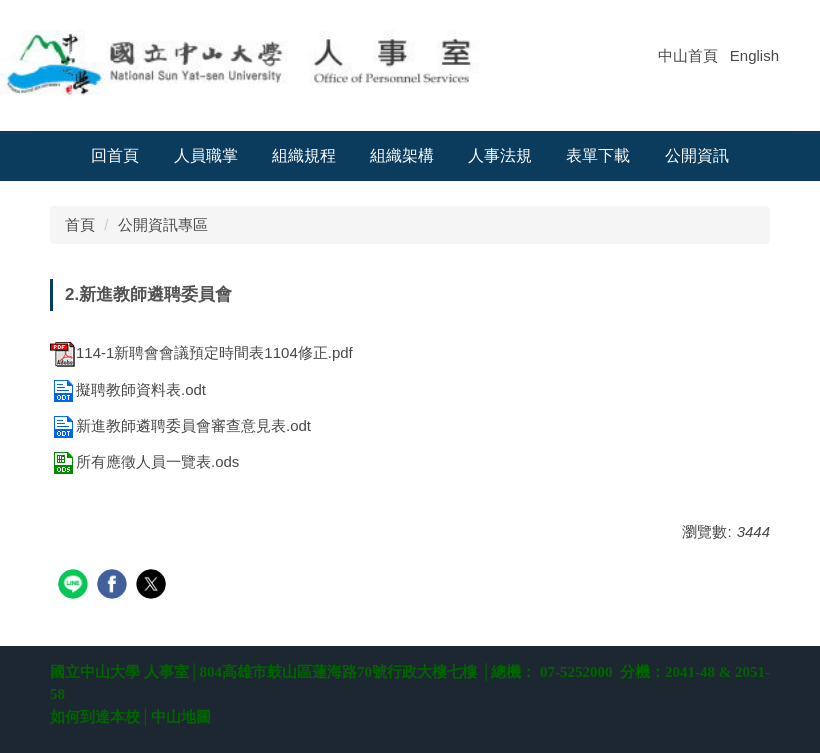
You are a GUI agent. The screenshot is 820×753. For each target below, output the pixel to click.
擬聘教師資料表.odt (128, 389)
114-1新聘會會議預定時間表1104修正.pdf (201, 352)
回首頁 (115, 155)
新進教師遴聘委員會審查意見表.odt (180, 425)
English (754, 55)
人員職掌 (206, 155)
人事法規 (500, 155)
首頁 (80, 224)
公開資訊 (697, 155)
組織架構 (402, 155)
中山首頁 (688, 55)
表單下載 (598, 155)
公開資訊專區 (163, 224)
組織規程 (304, 155)
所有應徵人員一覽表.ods (144, 461)
